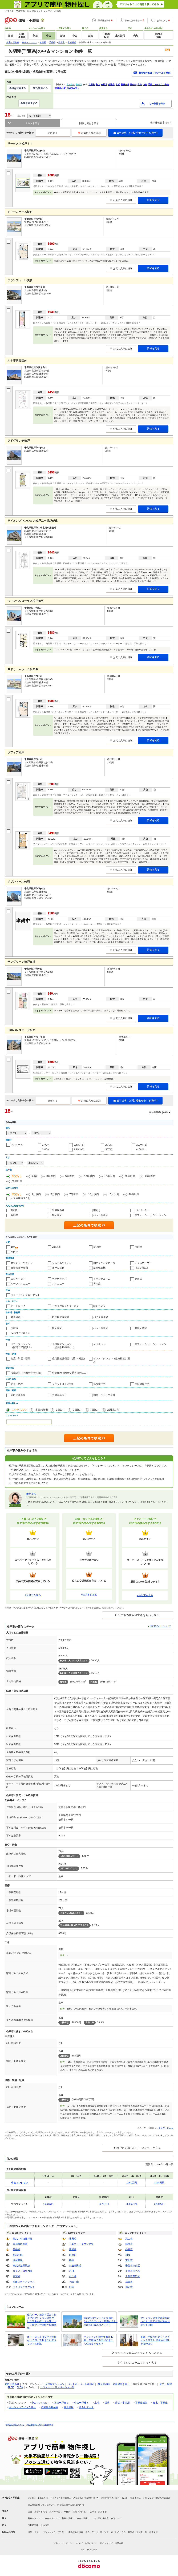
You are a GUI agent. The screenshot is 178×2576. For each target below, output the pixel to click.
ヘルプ (79, 2543)
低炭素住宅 (99, 1383)
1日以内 (60, 1409)
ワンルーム (17, 1144)
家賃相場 (69, 2407)
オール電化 (58, 1267)
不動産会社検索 (49, 2407)
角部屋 (14, 1215)
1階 (13, 1246)
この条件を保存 (157, 103)
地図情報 (153, 2532)
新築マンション (35, 2518)
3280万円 (159, 2204)
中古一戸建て (81, 2402)
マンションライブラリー (22, 2407)
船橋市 (129, 2244)
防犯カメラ (99, 1306)
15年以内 (109, 1176)
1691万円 (131, 2182)
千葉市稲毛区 (132, 2271)
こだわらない (19, 1409)
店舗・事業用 (122, 2402)
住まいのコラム (118, 2532)
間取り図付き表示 (89, 123)
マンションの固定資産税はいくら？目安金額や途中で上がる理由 (155, 2321)
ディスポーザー (143, 1262)
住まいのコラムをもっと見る (138, 2362)
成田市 (129, 2281)
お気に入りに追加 (89, 132)
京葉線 (16, 2276)
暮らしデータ (86, 2407)
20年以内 (130, 1176)
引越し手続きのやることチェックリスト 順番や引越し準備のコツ (155, 2340)
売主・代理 (17, 1383)
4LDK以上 (141, 1149)
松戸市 (129, 2249)
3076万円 (104, 2204)
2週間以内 (113, 1409)
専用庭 (97, 1283)
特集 (30, 2532)
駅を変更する (40, 88)
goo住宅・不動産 (10, 2497)
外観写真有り (59, 1395)
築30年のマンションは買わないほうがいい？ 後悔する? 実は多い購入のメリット (99, 2321)
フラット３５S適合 (62, 1383)
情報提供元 (135, 2498)
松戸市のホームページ (160, 1626)
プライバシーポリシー (63, 2543)
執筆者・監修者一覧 (137, 2532)
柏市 (127, 2254)
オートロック (18, 1306)
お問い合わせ (91, 2543)
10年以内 (89, 1176)
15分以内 (113, 1194)
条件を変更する (29, 103)
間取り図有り (18, 1395)
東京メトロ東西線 (22, 2271)
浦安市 (129, 2287)
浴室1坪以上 (141, 1267)
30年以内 (17, 1181)
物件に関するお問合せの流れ (114, 2498)
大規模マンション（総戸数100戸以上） (64, 1346)
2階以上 (15, 1210)
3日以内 (77, 1409)
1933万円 (48, 2204)
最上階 (97, 1246)
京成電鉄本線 (20, 2244)
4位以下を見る (33, 1595)
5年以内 (69, 1176)
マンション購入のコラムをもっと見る (138, 2352)
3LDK (20, 2387)
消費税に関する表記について (70, 2505)
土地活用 (45, 2525)
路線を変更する (17, 88)
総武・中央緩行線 (22, 2238)
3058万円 (159, 2182)
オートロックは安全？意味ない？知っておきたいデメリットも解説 (41, 2340)
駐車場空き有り (60, 1317)
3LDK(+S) (79, 1149)
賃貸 (107, 2402)
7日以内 (94, 1409)
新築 (34, 1176)
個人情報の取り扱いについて (41, 2505)
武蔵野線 (18, 2260)
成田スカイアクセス (24, 2281)
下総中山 (74, 2281)
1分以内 (36, 1194)
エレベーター (142, 1210)
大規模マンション (54, 2384)
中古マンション (39, 2402)
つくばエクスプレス (24, 2287)
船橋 (71, 2260)
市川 (71, 2271)
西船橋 (72, 2249)
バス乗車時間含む (20, 1198)
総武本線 (18, 2254)
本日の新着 (41, 1409)
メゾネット (99, 1344)
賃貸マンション (80, 2511)
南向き (97, 1210)
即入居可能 (104, 2384)
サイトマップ (106, 2543)
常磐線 (16, 2249)
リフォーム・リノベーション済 (57, 2387)
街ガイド (104, 2532)
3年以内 (51, 1176)
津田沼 (72, 2238)
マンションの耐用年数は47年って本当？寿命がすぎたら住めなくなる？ (98, 2340)
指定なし (17, 1176)
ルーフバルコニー (20, 1283)
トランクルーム (101, 1278)
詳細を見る (153, 199)
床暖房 (138, 1278)
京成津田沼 (75, 2265)
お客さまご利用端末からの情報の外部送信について (74, 2498)
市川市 (129, 2260)
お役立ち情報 (8, 2531)
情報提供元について (15, 2424)
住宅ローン (116, 2518)
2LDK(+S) (141, 1144)
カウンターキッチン (22, 1262)
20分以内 (134, 1194)
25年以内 (150, 1176)
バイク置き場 (100, 1317)
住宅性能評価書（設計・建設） (69, 1358)
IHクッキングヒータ (104, 1262)
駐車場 (93, 2511)
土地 (96, 2402)
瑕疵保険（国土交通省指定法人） (70, 1372)
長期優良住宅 (142, 1383)
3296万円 (131, 2204)
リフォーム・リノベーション (150, 1215)
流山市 (129, 2238)
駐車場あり (58, 1210)
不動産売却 (33, 2525)
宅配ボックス (59, 1278)
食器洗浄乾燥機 (19, 1267)
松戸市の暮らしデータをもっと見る (138, 2147)
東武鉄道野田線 (21, 2265)
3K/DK (45, 1149)
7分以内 (74, 1194)
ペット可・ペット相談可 (81, 2384)
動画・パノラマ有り (104, 1395)
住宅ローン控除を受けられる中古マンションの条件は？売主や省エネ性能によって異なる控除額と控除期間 (41, 2321)
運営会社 (119, 2543)
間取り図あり (12, 2384)
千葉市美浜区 (132, 2276)
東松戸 (72, 2254)
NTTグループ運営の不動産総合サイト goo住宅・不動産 (33, 11)
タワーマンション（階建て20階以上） (22, 1346)
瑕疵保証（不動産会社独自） (26, 1372)
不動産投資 (141, 2402)
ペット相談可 (100, 1215)
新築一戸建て (61, 2402)
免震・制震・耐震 (20, 1358)
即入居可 (57, 1215)
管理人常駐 (141, 1328)
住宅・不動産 (160, 2402)
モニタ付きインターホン (65, 1306)
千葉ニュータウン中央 (81, 2244)
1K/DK (45, 1144)
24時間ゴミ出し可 (21, 1333)
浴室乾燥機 (99, 1267)
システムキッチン (62, 1262)
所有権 (14, 1328)
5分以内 (55, 1194)
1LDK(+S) (79, 1144)
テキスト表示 (32, 123)
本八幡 (72, 2276)
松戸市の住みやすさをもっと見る (138, 1615)
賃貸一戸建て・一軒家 (59, 2511)
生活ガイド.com (165, 2128)
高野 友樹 (31, 1493)
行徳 (71, 2287)
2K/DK (108, 1144)
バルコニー (58, 1283)
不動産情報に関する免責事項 (39, 2424)
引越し (37, 2532)
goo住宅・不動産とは (38, 2498)
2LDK (11, 2387)
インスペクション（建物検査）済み (111, 1360)
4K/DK (108, 1149)
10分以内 (93, 1194)
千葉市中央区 (132, 2265)
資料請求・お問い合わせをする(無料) (135, 132)
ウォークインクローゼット (25, 1294)
